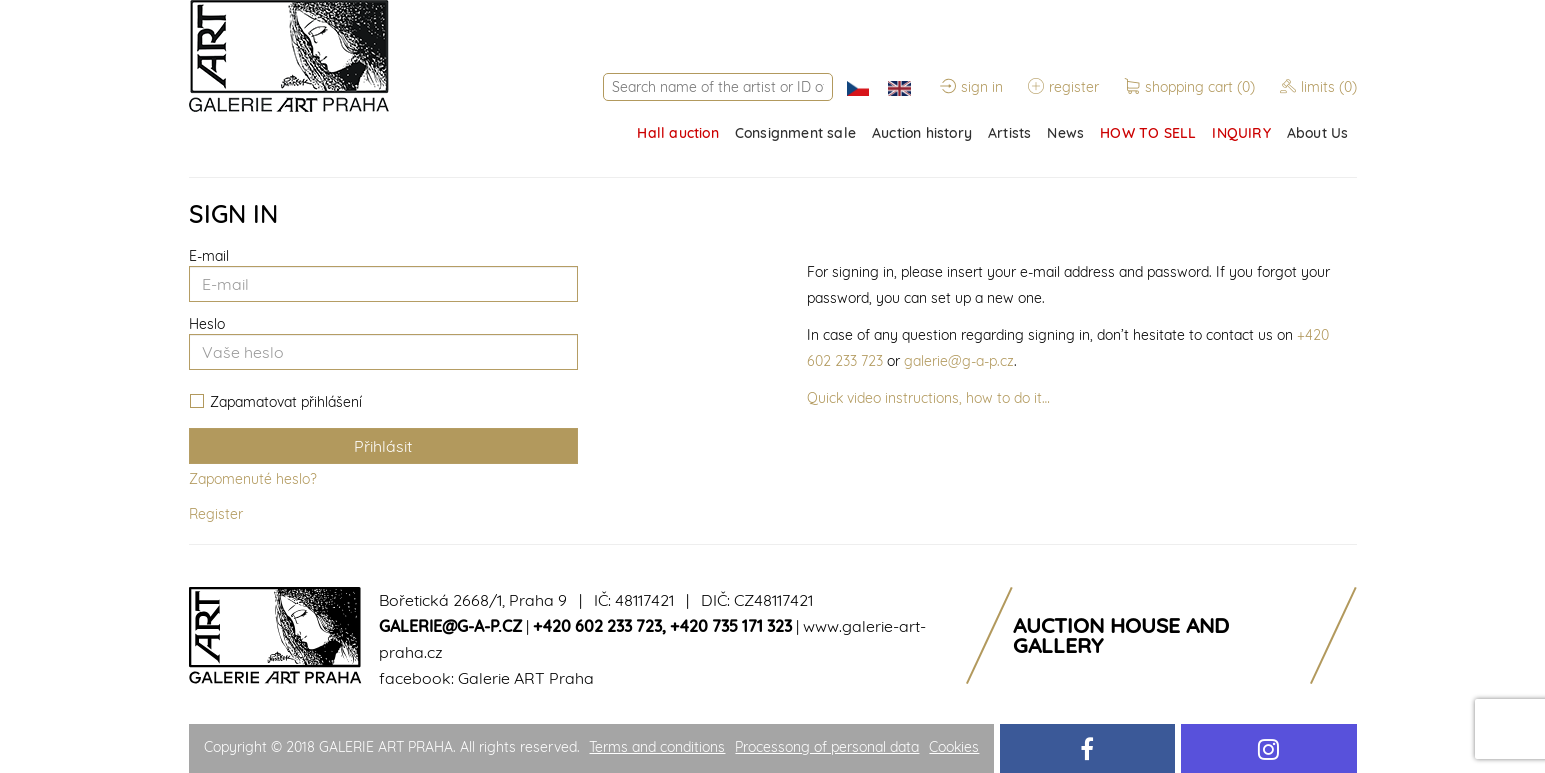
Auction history (922, 133)
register (1063, 87)
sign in (971, 87)
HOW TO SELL (1148, 133)
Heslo (207, 324)
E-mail (209, 256)
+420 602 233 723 (597, 626)
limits (1318, 87)
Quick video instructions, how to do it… (928, 398)
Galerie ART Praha (526, 678)
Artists (1009, 133)
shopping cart (1191, 87)
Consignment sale (795, 133)
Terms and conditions (657, 747)
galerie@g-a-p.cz (959, 361)
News (1065, 133)
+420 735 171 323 (731, 626)
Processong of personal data (827, 747)
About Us (1318, 133)
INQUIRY (1241, 133)
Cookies (954, 747)
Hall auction (677, 133)
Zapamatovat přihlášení (276, 402)
